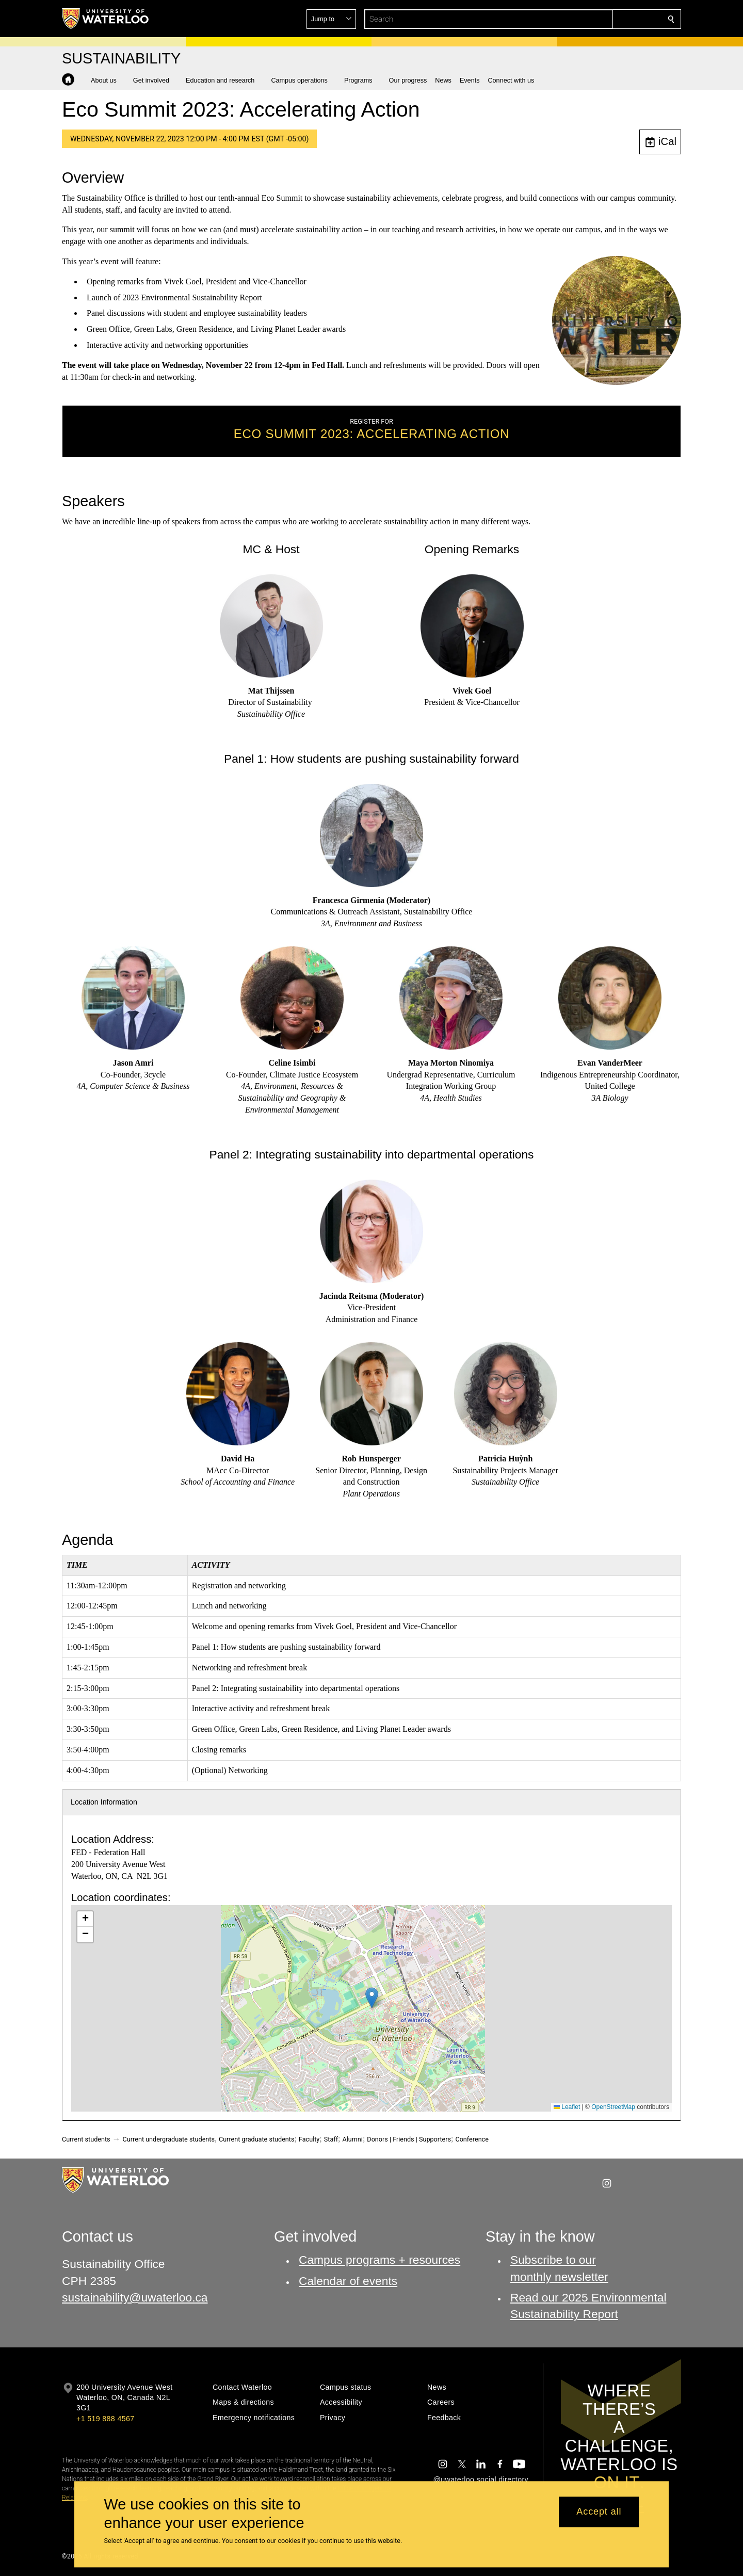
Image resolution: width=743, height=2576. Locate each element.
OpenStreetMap (613, 2107)
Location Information (104, 1802)
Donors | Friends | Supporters (409, 2139)
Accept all (598, 2512)
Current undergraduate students (169, 2139)
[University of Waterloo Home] (106, 18)
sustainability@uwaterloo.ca (135, 2297)
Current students (86, 2139)
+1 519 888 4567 (105, 2418)
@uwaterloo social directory (480, 2479)
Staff (331, 2139)
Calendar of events (348, 2281)
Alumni (353, 2139)
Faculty (309, 2139)
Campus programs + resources (379, 2259)
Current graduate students (256, 2139)
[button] (596, 19)
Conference (471, 2139)
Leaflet (567, 2107)
